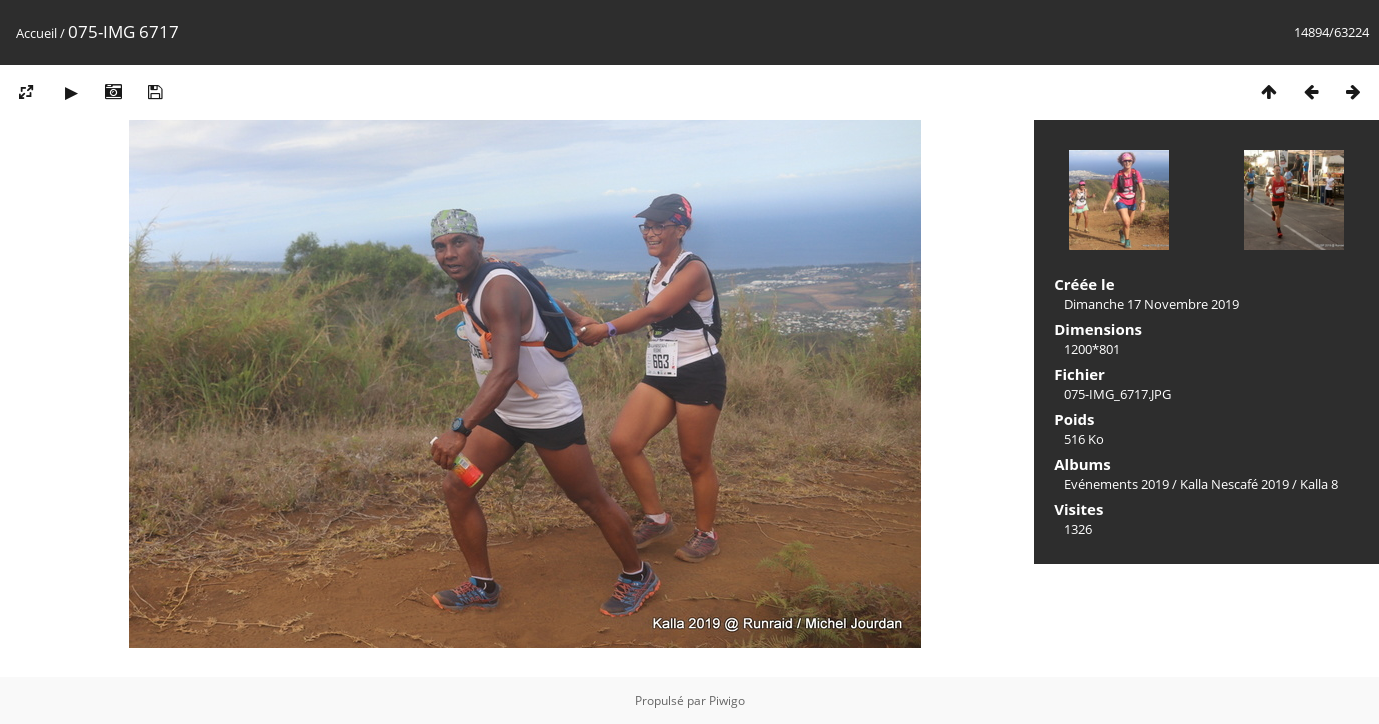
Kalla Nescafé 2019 (1234, 484)
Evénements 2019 (1116, 484)
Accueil (36, 33)
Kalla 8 (1319, 484)
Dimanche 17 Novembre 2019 (1151, 304)
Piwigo (727, 700)
